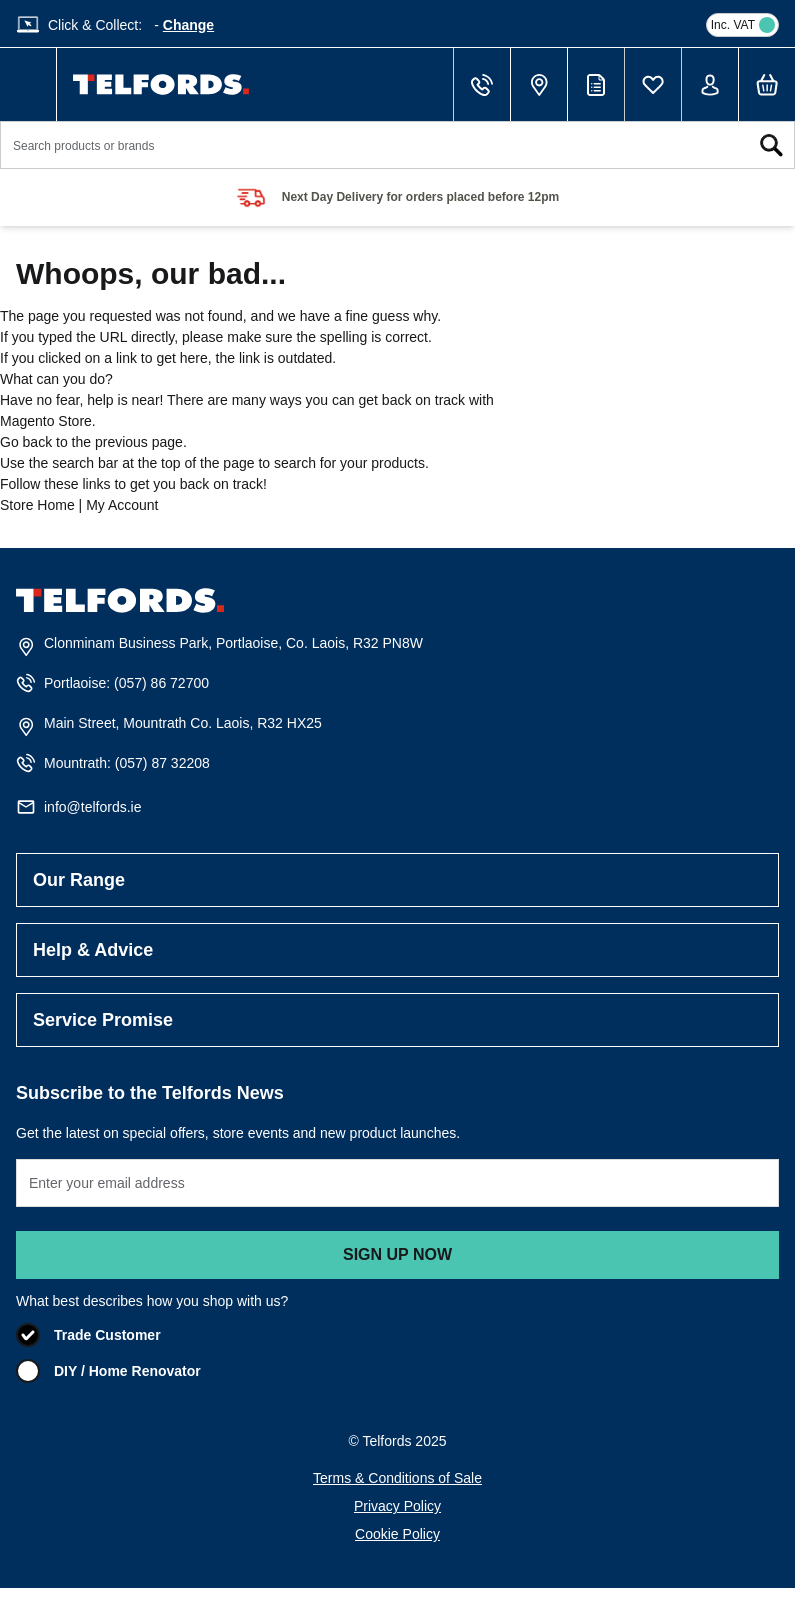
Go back (26, 442)
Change (188, 25)
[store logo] (161, 84)
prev (28, 198)
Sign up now (397, 1254)
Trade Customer (107, 1335)
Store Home (37, 505)
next (767, 198)
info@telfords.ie (92, 807)
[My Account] (710, 85)
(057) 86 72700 (161, 683)
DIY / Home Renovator (127, 1371)
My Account (122, 505)
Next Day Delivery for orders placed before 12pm (420, 197)
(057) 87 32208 (162, 763)
